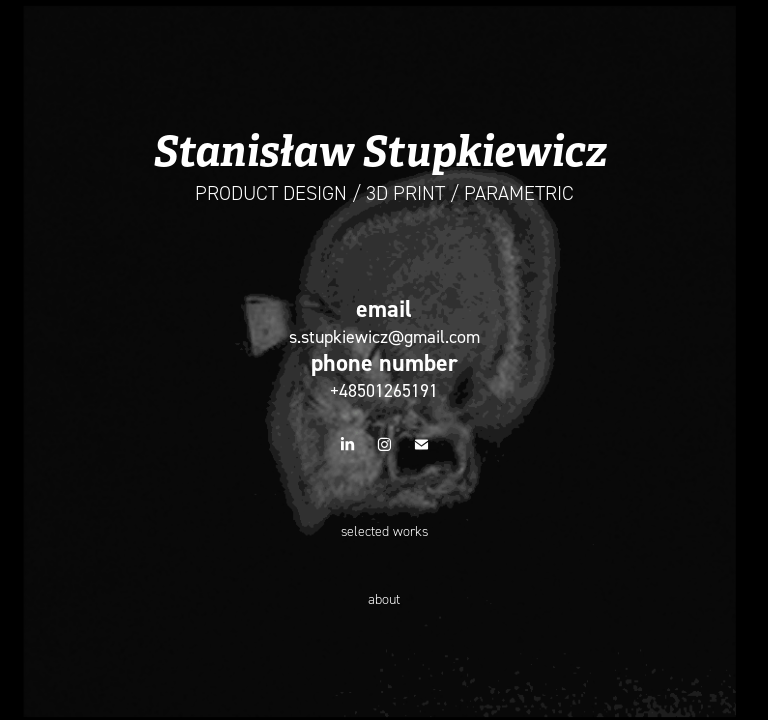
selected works (384, 531)
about (384, 599)
